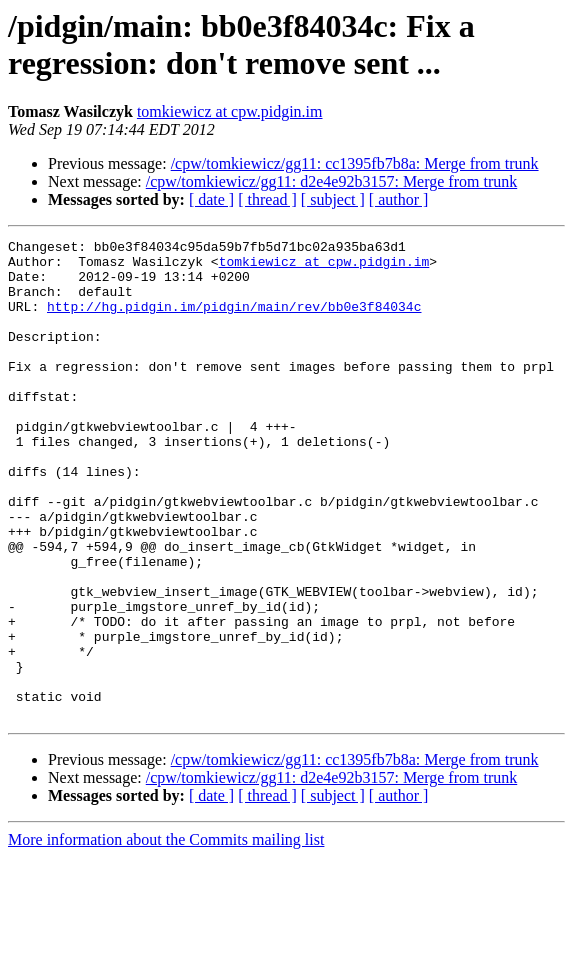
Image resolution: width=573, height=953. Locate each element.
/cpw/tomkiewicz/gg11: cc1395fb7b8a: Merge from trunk (355, 163)
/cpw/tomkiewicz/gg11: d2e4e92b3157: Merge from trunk (331, 181)
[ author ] (399, 199)
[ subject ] (333, 199)
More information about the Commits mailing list (166, 935)
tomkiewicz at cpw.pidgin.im (230, 111)
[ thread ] (267, 199)
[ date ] (211, 199)
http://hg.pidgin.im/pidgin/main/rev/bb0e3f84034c (234, 321)
